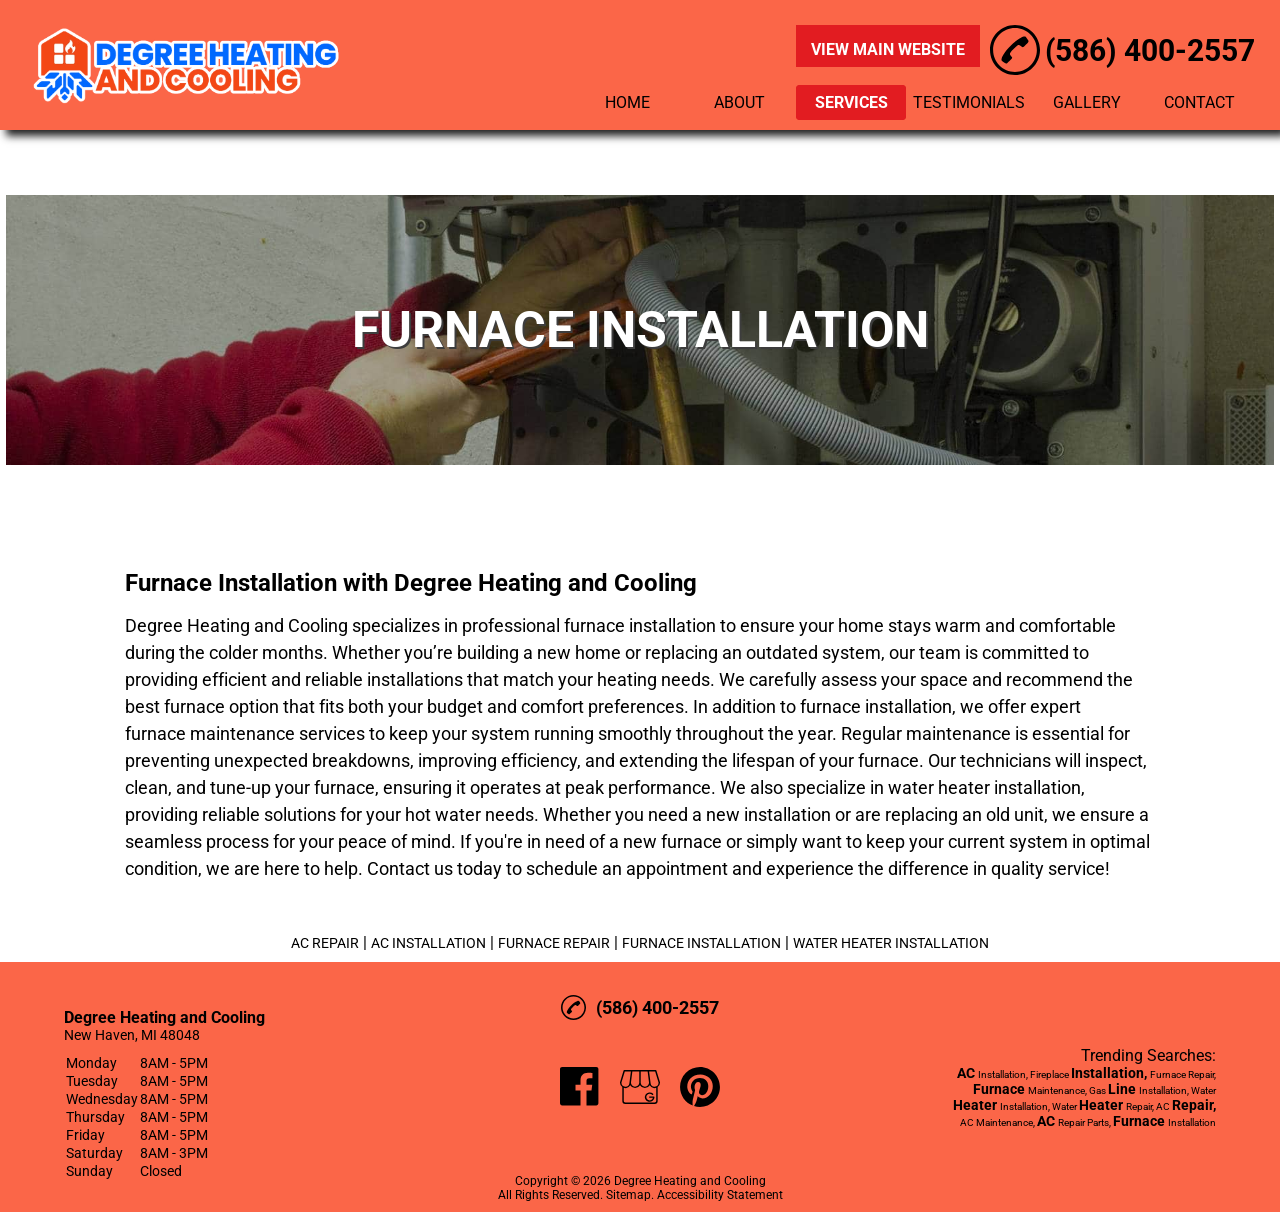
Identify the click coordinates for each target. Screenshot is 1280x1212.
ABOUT (739, 102)
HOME (627, 102)
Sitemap (628, 1195)
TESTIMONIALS (969, 102)
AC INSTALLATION (428, 943)
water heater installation (984, 787)
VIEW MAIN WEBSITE (888, 49)
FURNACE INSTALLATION (701, 943)
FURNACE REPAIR (554, 943)
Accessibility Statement (720, 1195)
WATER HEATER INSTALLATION (891, 943)
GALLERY (1087, 102)
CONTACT (1199, 102)
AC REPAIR (325, 943)
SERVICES (851, 102)
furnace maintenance (210, 733)
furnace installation (640, 625)
